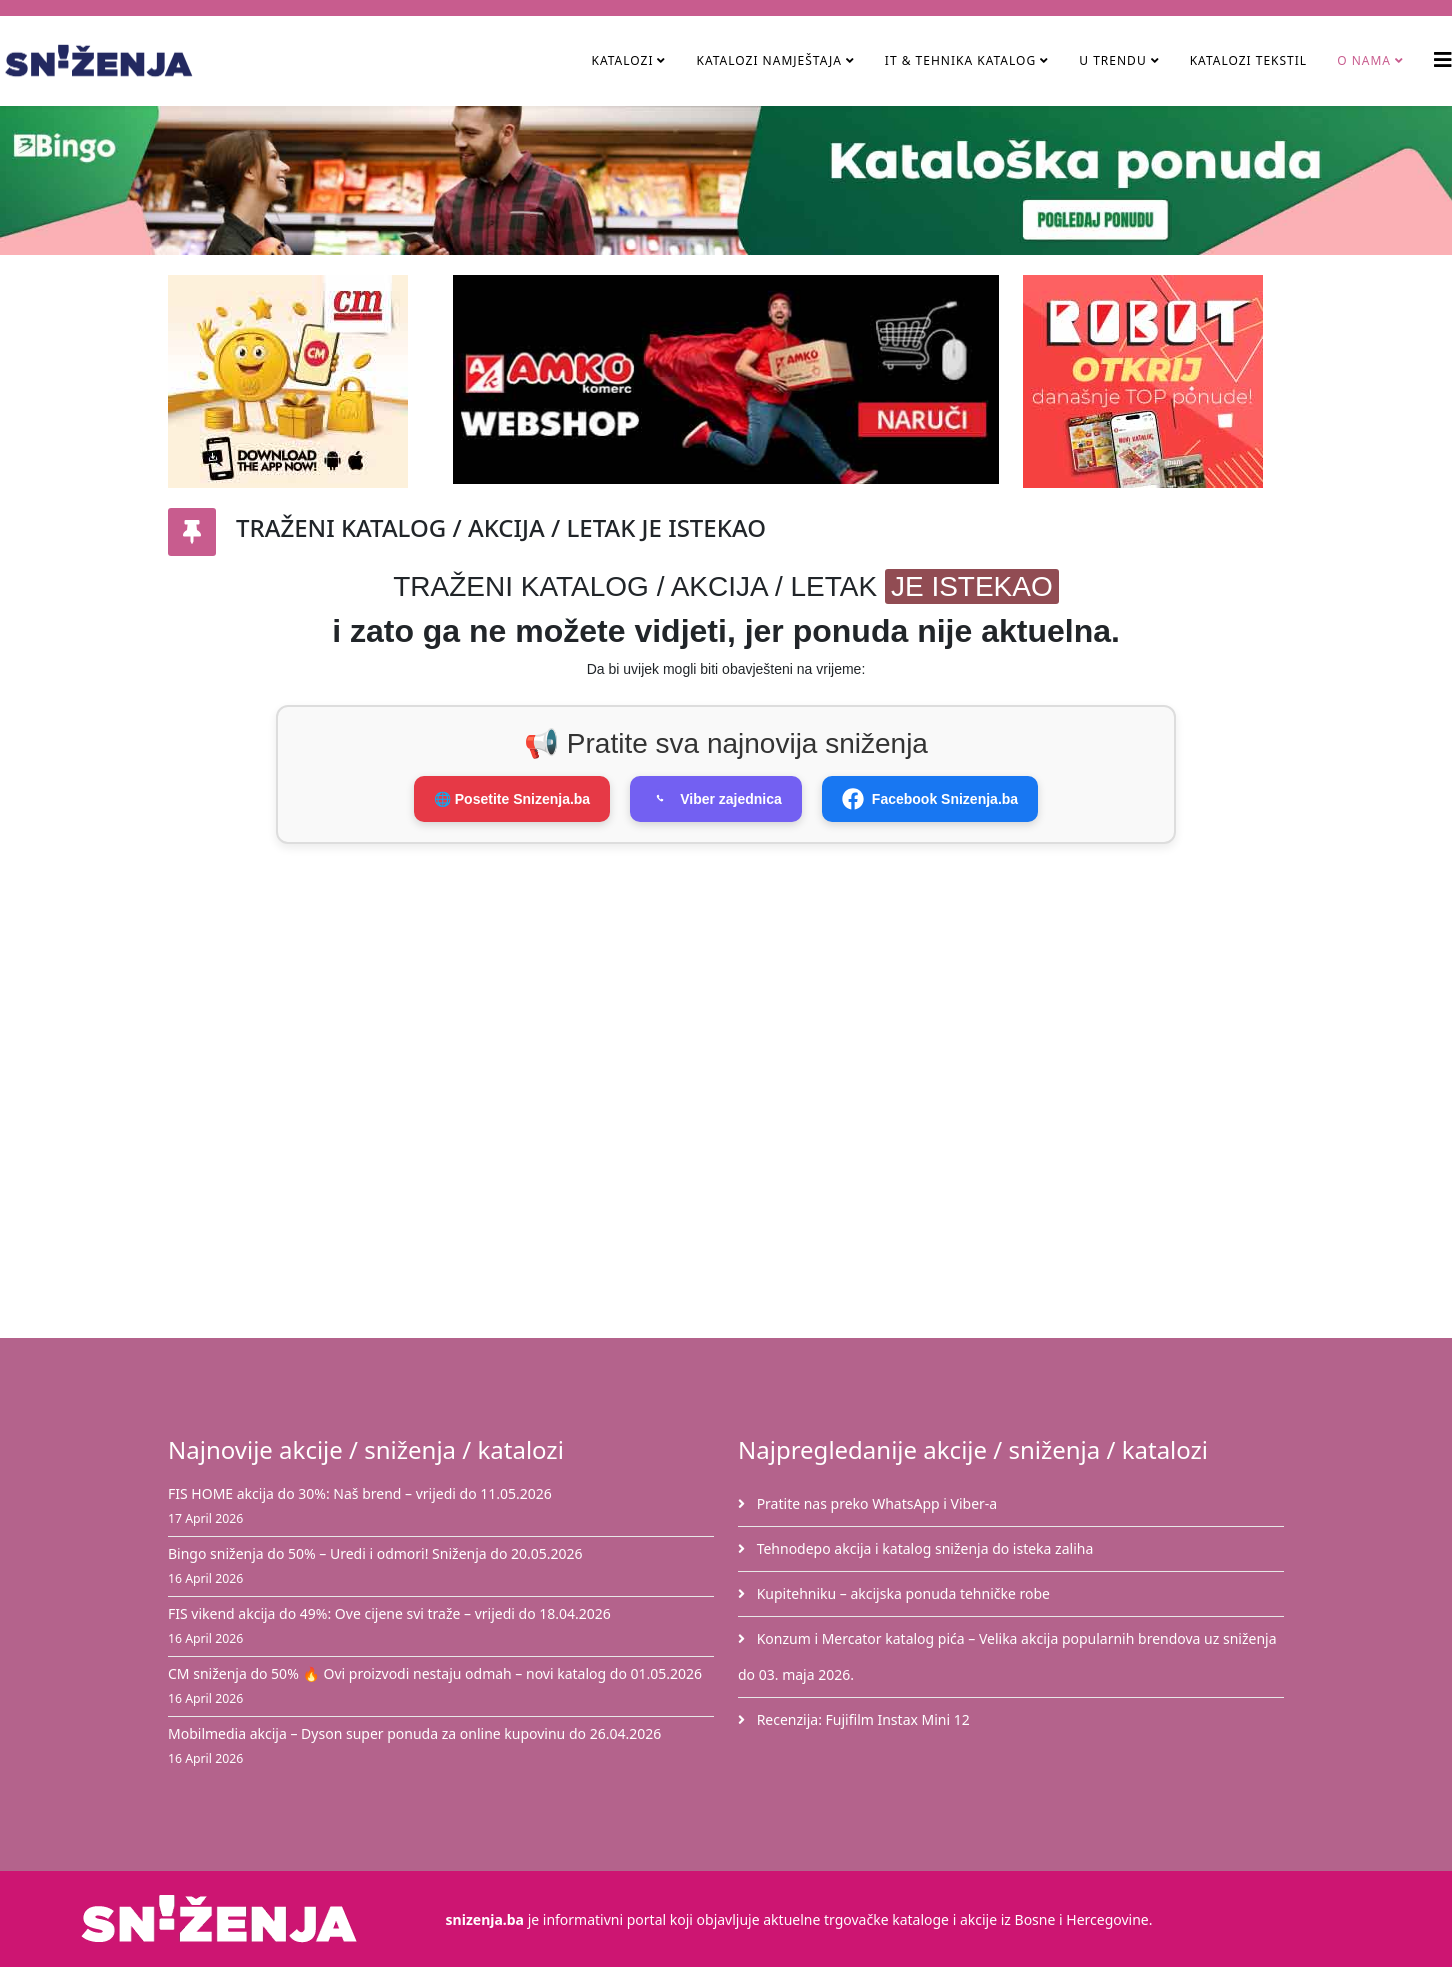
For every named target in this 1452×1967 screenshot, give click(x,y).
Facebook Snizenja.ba (930, 799)
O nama (1364, 60)
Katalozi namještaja (768, 60)
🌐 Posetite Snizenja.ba (512, 799)
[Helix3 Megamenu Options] (1443, 59)
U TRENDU (1112, 60)
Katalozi (622, 60)
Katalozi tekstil (1249, 60)
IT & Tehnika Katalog (962, 60)
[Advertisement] (738, 974)
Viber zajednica (716, 799)
